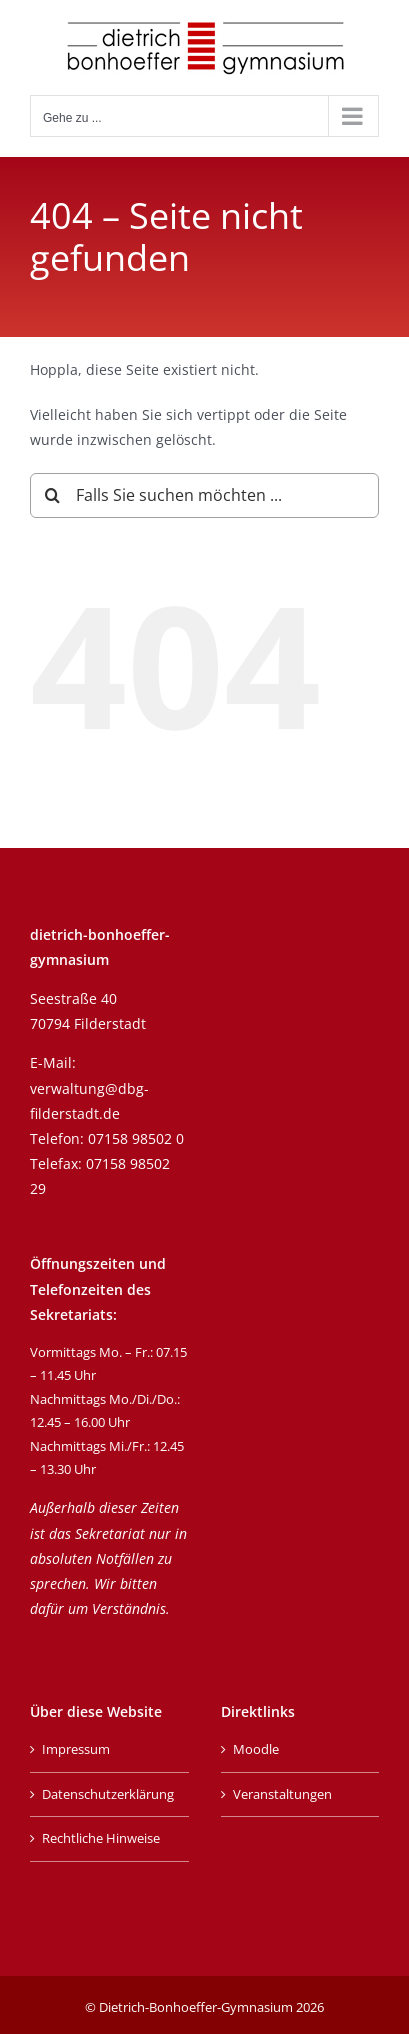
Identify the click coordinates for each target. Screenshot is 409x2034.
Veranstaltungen (282, 1794)
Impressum (76, 1749)
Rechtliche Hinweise (101, 1838)
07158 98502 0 (136, 1138)
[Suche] (52, 495)
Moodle (256, 1749)
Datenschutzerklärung (108, 1794)
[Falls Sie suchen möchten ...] (204, 495)
